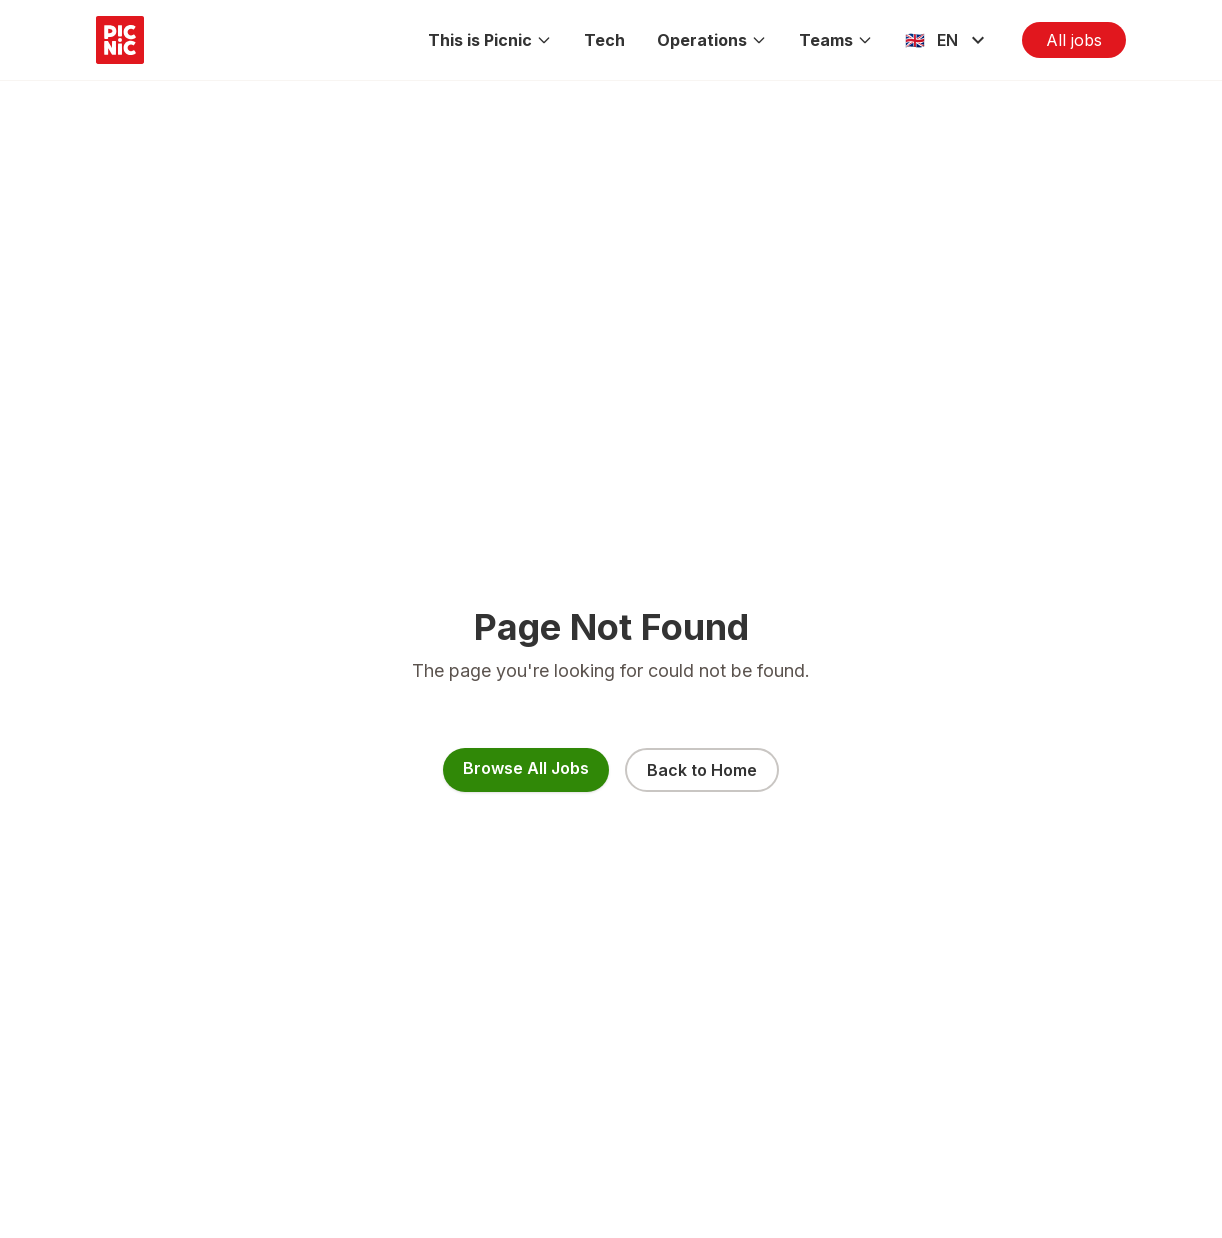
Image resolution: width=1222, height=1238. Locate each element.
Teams (836, 40)
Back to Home (702, 770)
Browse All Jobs (526, 768)
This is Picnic (490, 40)
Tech (604, 40)
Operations (712, 40)
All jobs (1074, 40)
